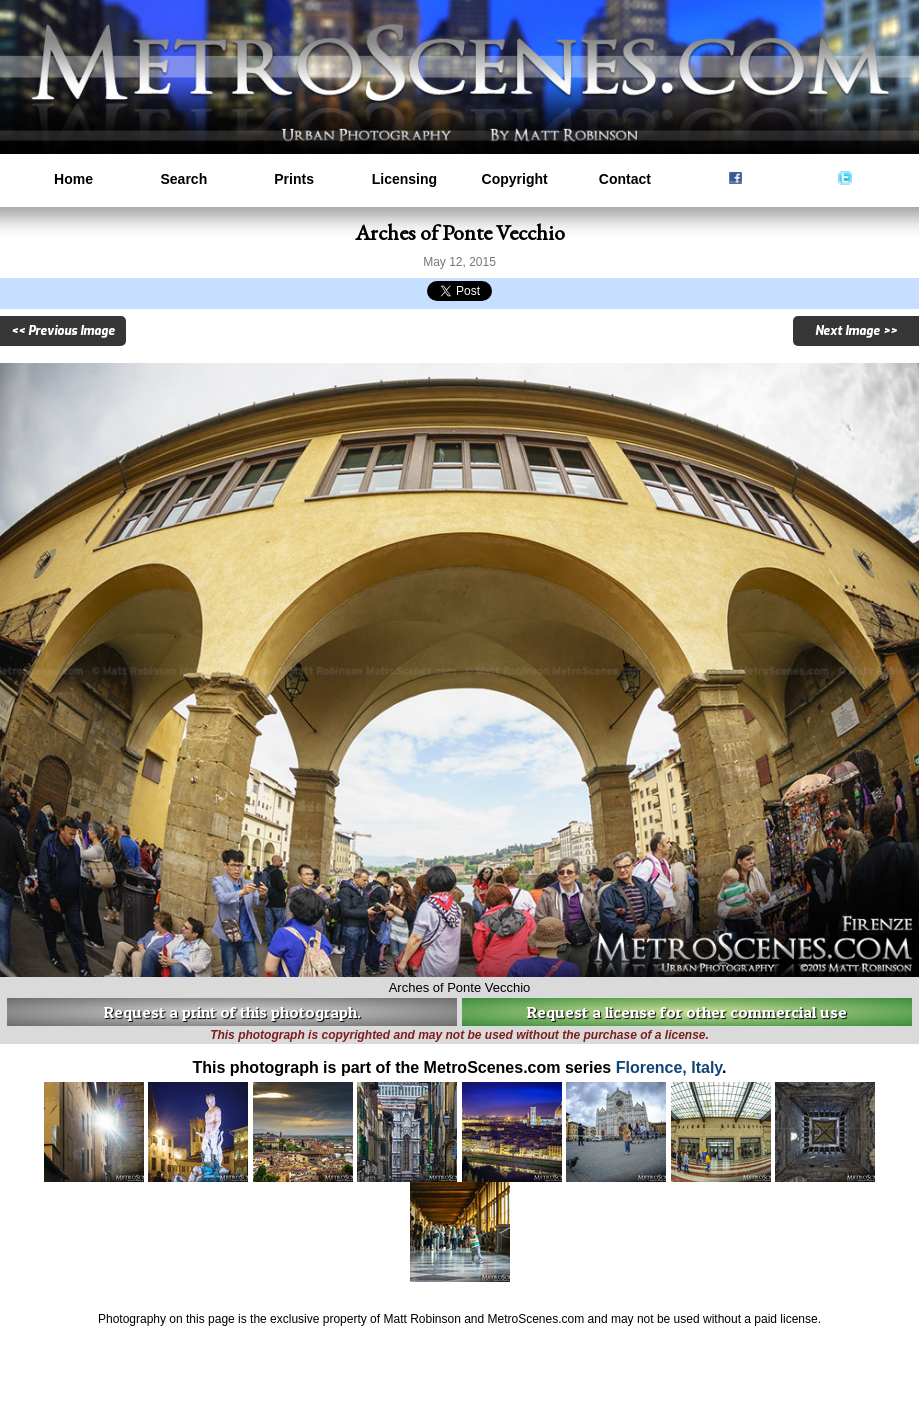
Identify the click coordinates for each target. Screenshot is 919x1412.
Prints (294, 179)
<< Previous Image (63, 331)
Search (183, 179)
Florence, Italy (669, 1067)
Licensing (404, 179)
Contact (625, 179)
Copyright (515, 179)
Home (73, 179)
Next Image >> (856, 331)
